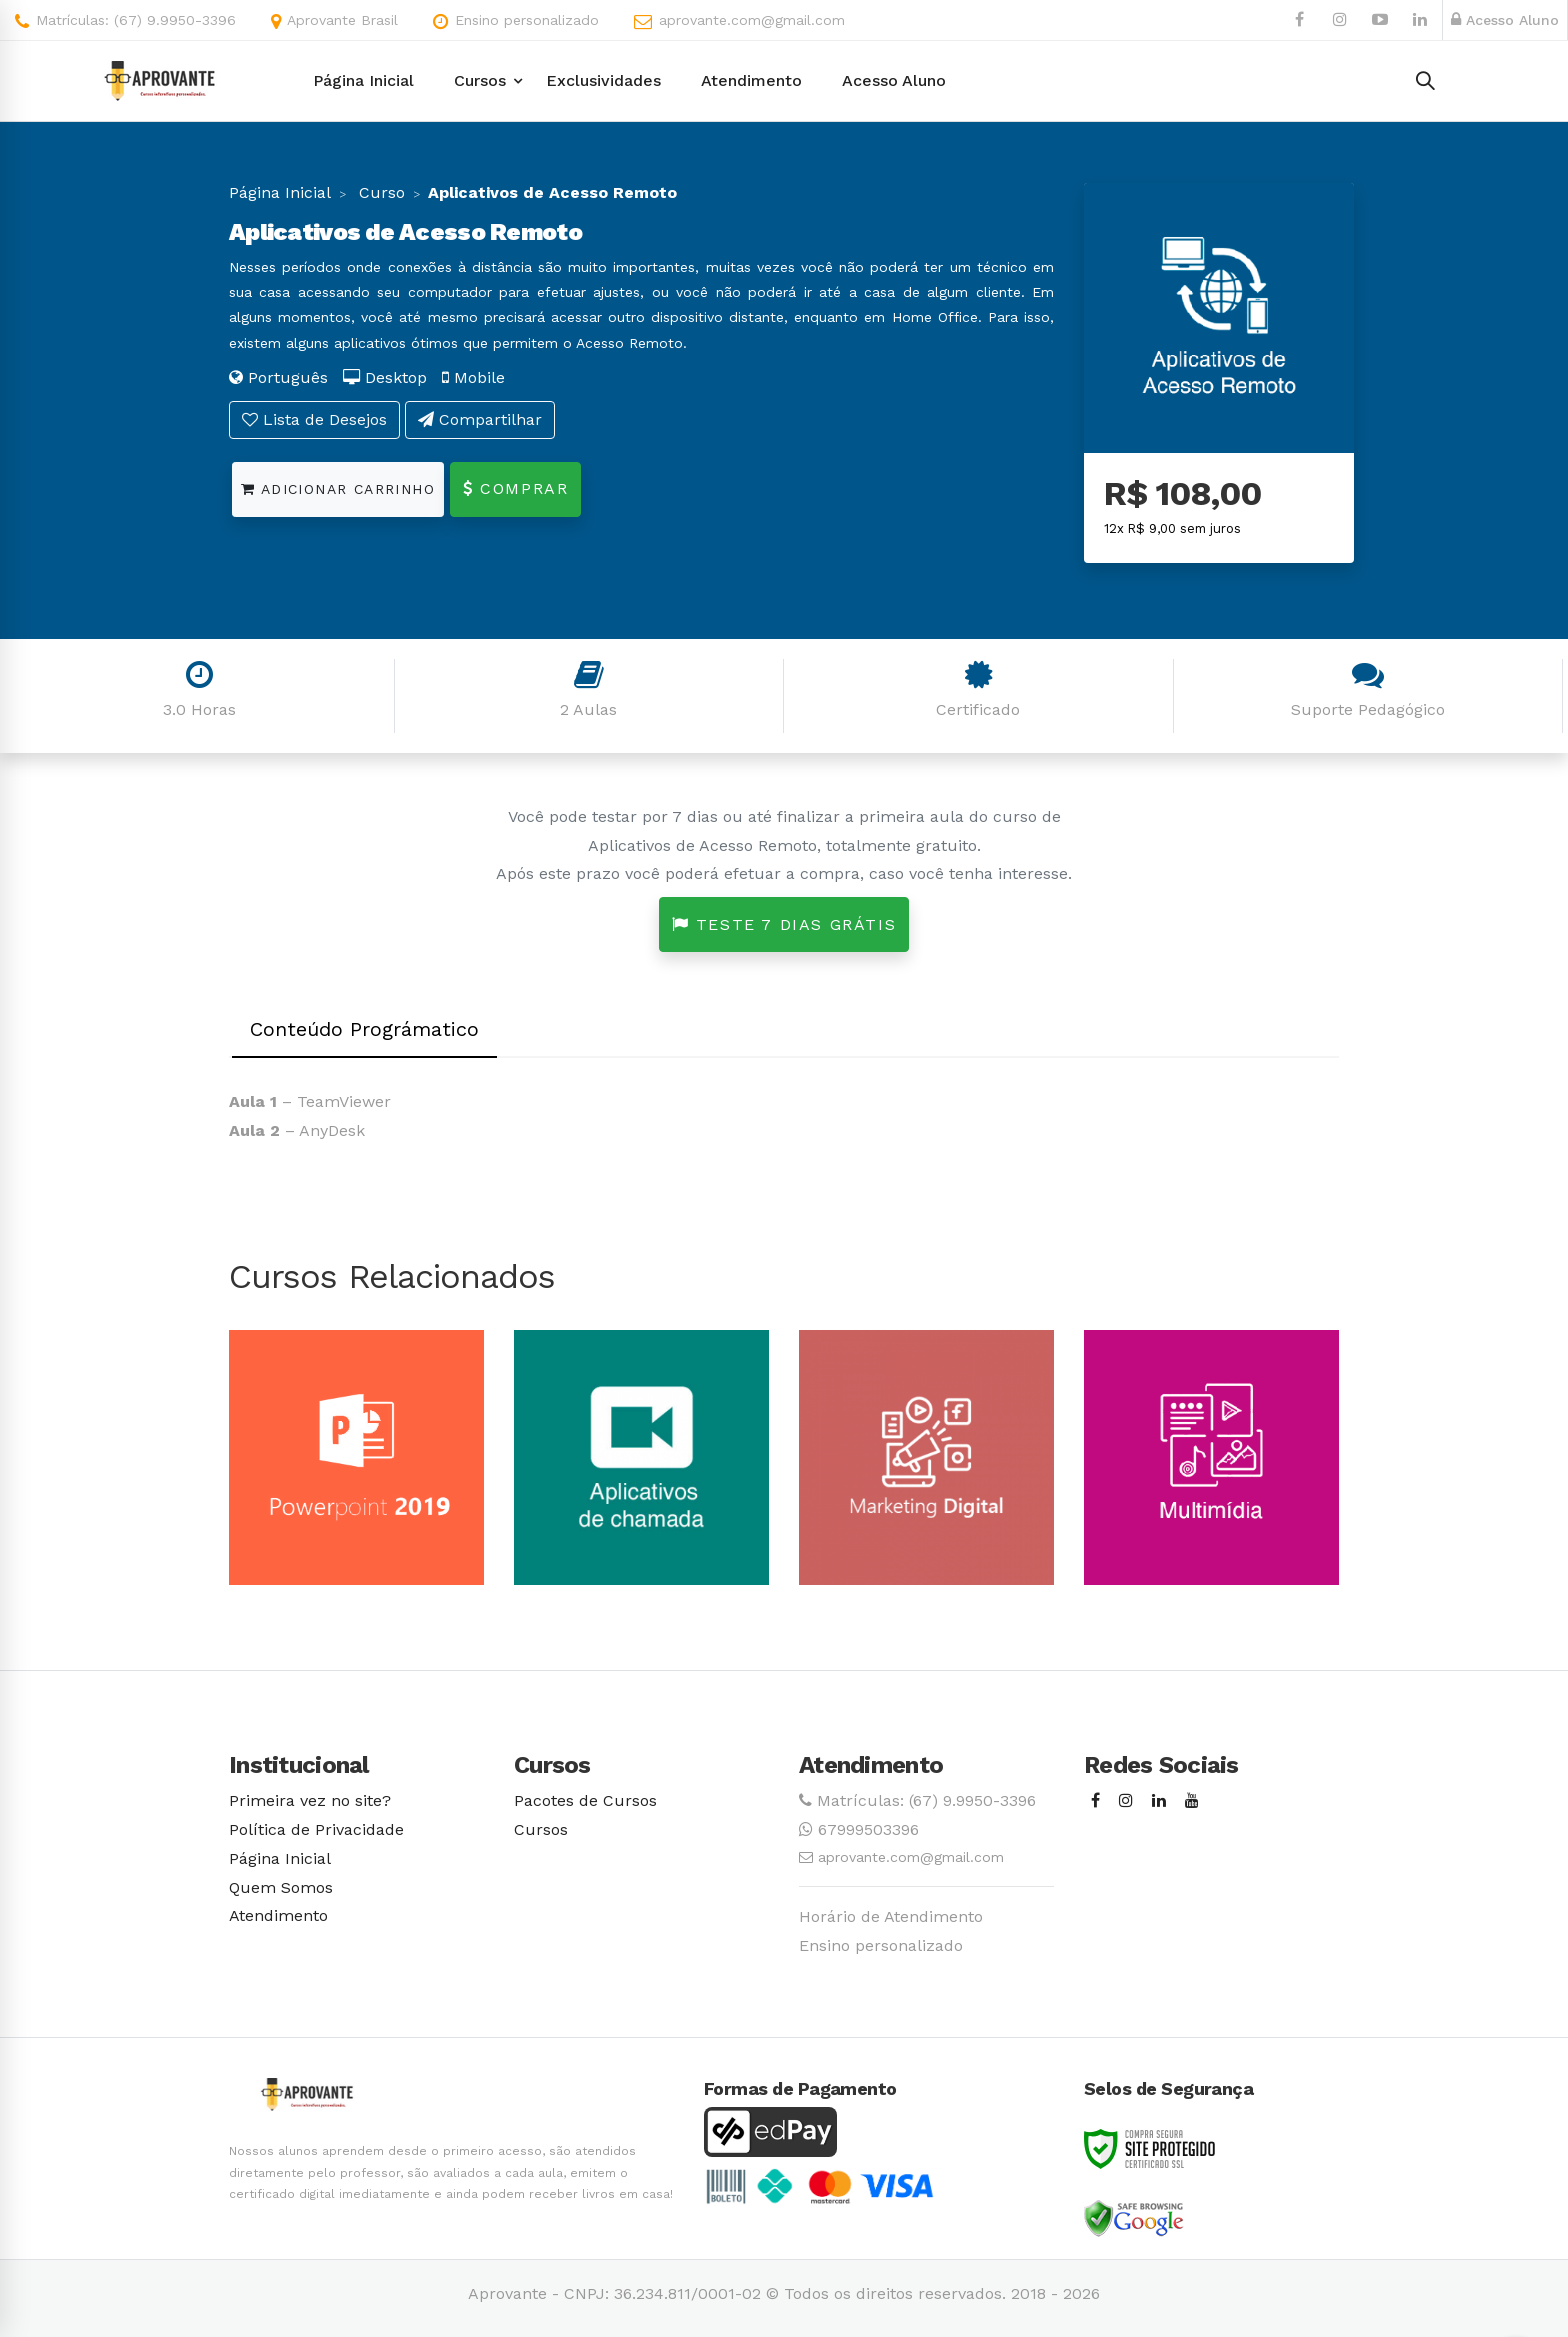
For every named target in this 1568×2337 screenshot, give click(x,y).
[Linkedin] (1159, 1801)
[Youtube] (1192, 1801)
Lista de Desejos (314, 419)
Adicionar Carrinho (338, 489)
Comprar (515, 488)
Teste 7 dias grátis (784, 924)
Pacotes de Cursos (585, 1800)
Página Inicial (280, 192)
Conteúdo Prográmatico (364, 1029)
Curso (379, 192)
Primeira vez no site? (310, 1800)
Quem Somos (281, 1887)
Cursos (541, 1829)
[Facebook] (1095, 1801)
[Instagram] (1126, 1801)
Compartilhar (480, 419)
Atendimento (278, 1915)
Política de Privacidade (316, 1829)
